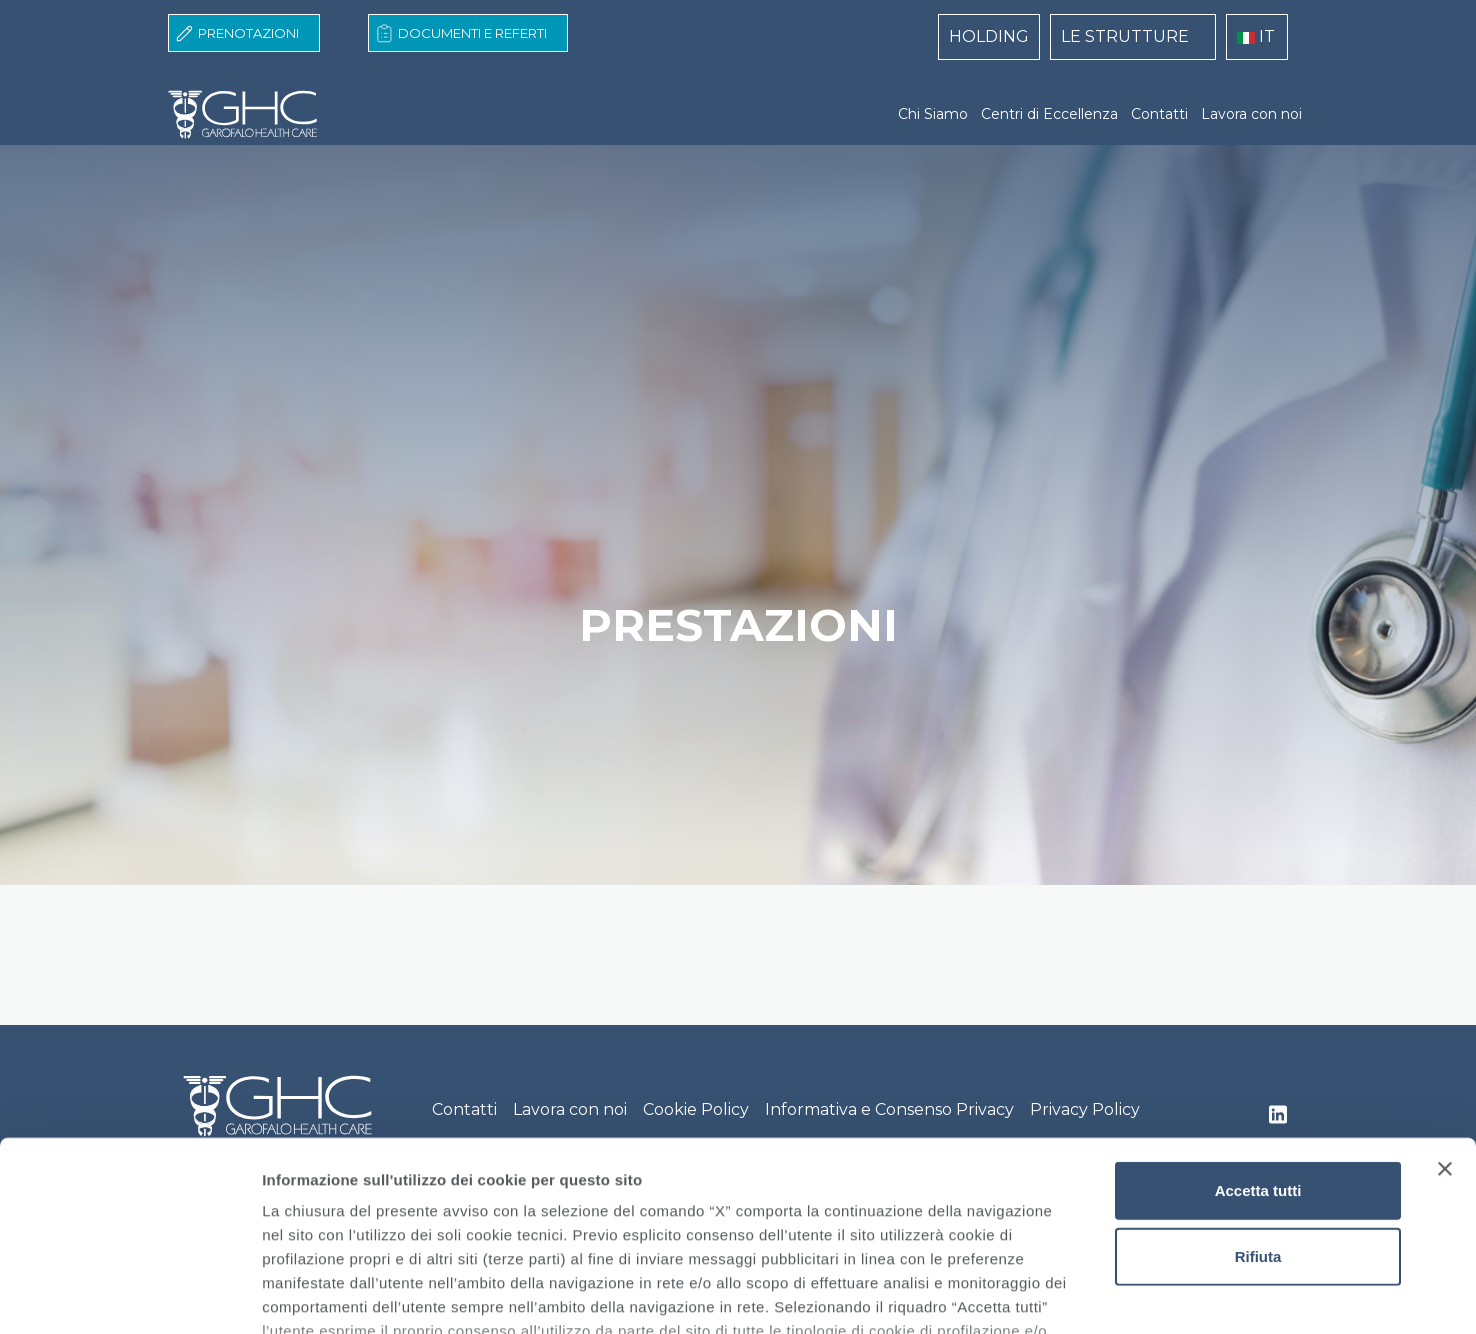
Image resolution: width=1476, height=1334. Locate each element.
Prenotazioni (248, 33)
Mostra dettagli (1052, 1294)
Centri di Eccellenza (1049, 114)
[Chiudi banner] (1445, 1007)
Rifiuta (1258, 1093)
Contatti (1159, 114)
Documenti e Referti (472, 33)
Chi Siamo (933, 114)
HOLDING (989, 36)
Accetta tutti (1258, 1028)
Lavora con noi (1251, 114)
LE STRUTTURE (1125, 36)
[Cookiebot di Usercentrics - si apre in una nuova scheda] (129, 1295)
